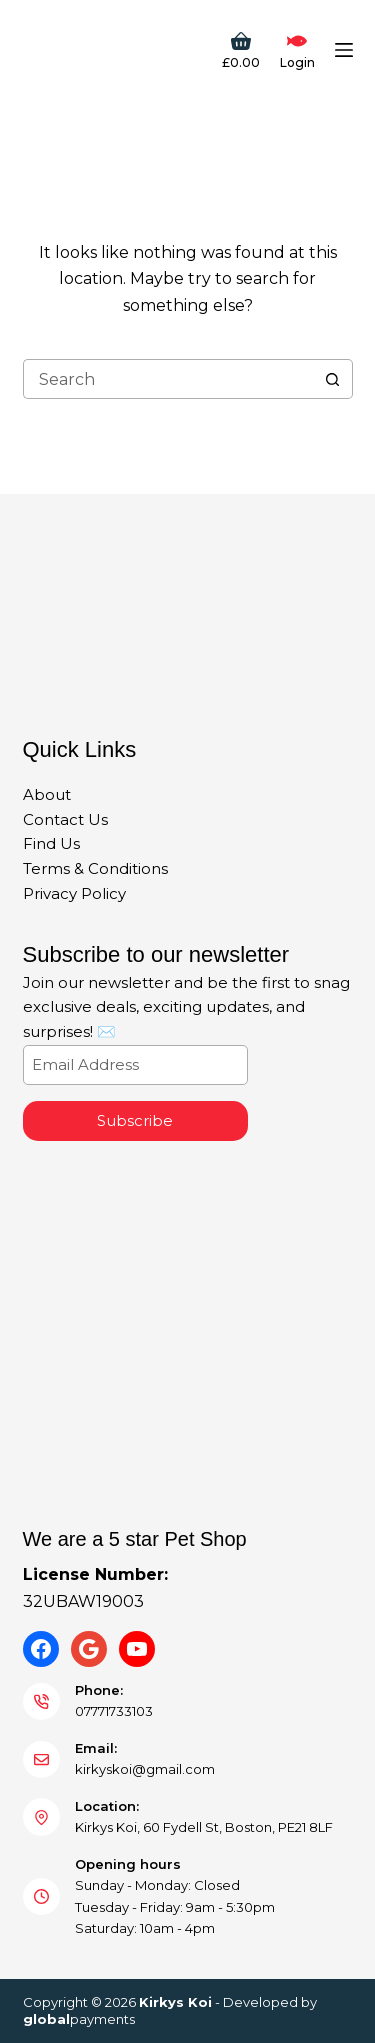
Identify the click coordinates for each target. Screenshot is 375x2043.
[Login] (297, 50)
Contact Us (65, 819)
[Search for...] (168, 379)
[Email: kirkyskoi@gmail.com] (42, 1760)
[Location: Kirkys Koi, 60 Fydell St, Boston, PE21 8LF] (42, 1817)
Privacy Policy (74, 893)
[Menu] (344, 50)
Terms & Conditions (95, 868)
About (47, 794)
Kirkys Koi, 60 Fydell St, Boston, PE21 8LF (204, 1827)
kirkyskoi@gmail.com (145, 1769)
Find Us (51, 843)
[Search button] (333, 379)
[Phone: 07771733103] (42, 1702)
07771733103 (114, 1711)
